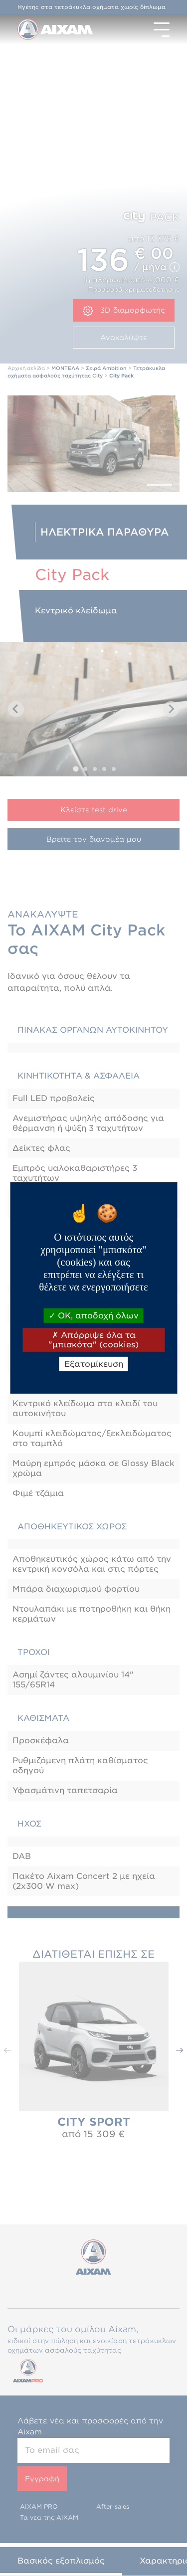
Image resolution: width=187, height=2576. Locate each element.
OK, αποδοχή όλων (94, 1315)
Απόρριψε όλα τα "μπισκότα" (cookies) (93, 1339)
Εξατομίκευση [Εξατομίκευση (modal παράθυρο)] (93, 1364)
